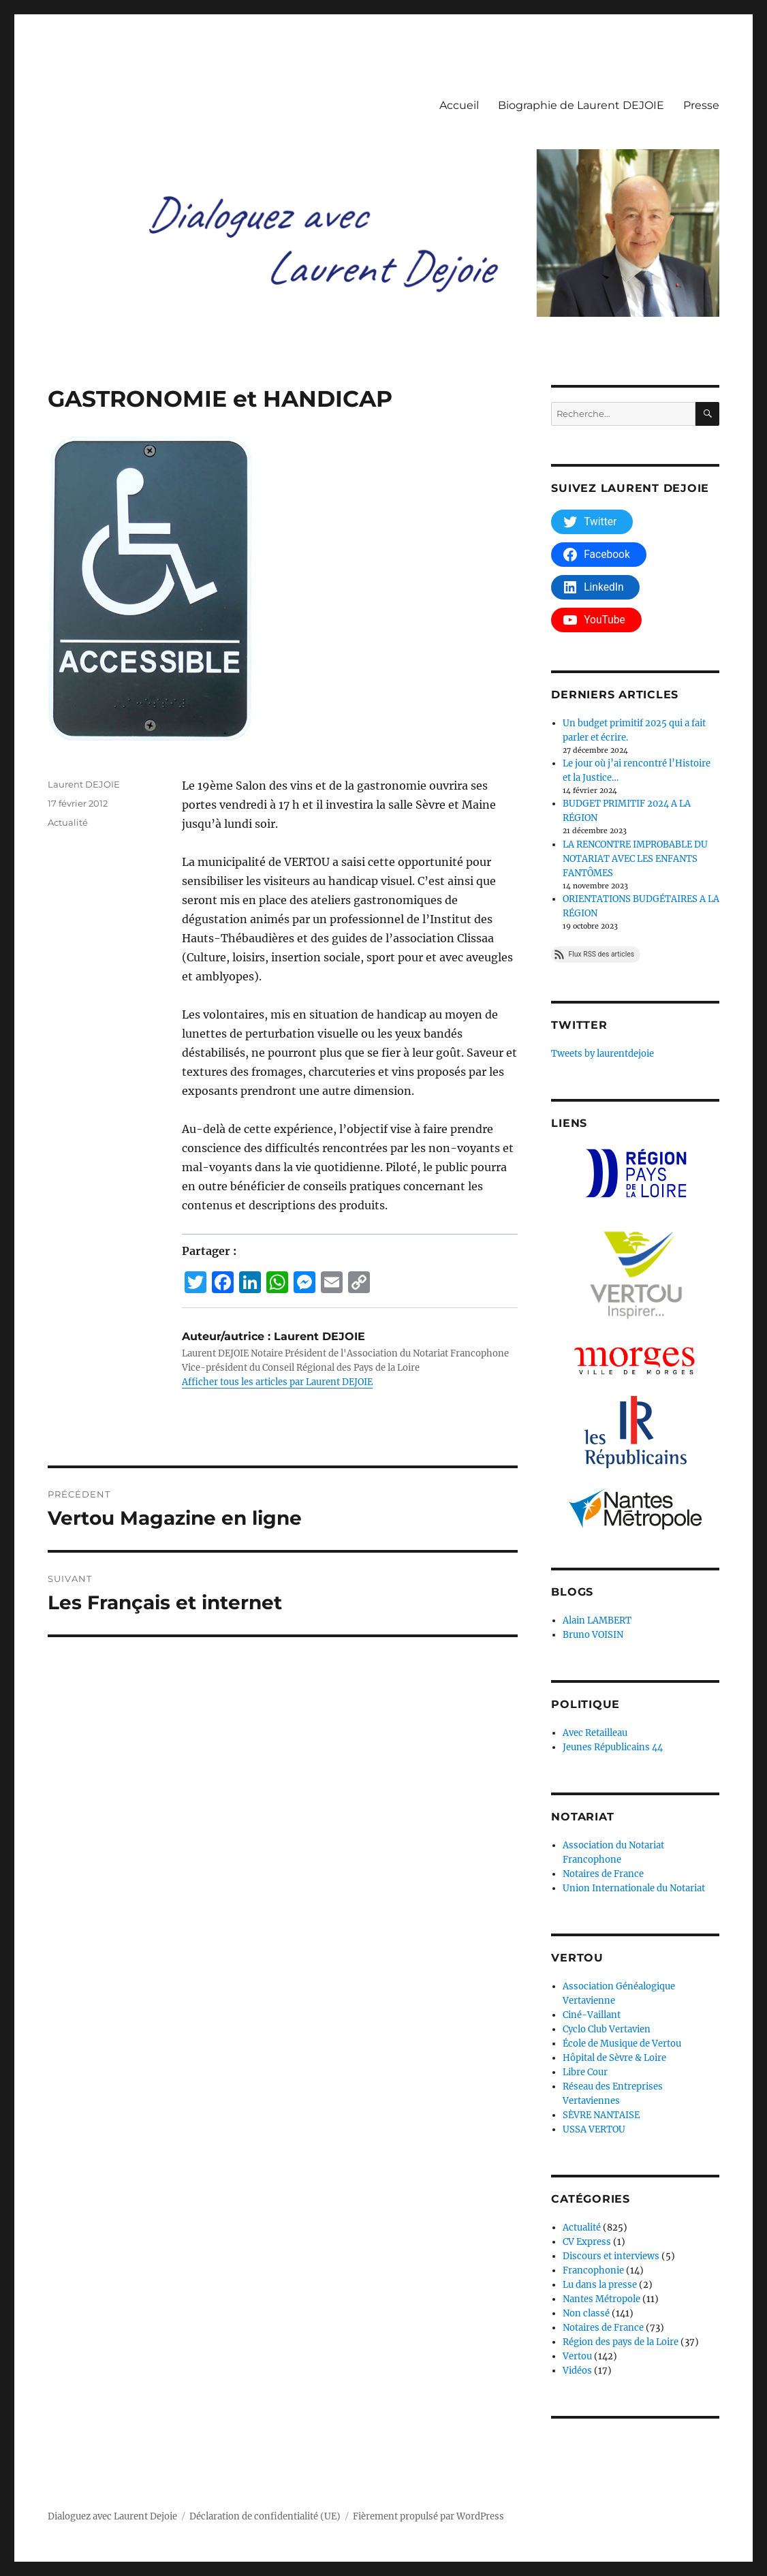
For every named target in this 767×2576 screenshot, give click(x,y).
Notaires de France (603, 1874)
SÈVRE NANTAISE (601, 2115)
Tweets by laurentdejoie (602, 1053)
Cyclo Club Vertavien (607, 2029)
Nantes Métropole (601, 2299)
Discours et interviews (611, 2256)
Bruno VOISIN (593, 1635)
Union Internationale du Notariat (634, 1888)
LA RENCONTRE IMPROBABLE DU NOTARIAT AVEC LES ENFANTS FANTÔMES (635, 859)
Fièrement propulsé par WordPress (428, 2516)
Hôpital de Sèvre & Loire (614, 2058)
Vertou (577, 2356)
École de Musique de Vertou (622, 2043)
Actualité (68, 822)
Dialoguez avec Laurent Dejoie (112, 2516)
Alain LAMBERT (597, 1620)
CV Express (587, 2242)
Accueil (459, 105)
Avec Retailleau (595, 1733)
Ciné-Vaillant (592, 2015)
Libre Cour (585, 2072)
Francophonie (593, 2270)
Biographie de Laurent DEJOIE (581, 105)
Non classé (586, 2313)
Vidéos (577, 2370)
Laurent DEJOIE (84, 784)
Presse (701, 105)
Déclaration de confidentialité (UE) (265, 2516)
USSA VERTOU (594, 2129)
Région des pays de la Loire (620, 2342)
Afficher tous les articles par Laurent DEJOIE (277, 1382)
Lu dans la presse (600, 2285)
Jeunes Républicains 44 (613, 1747)
